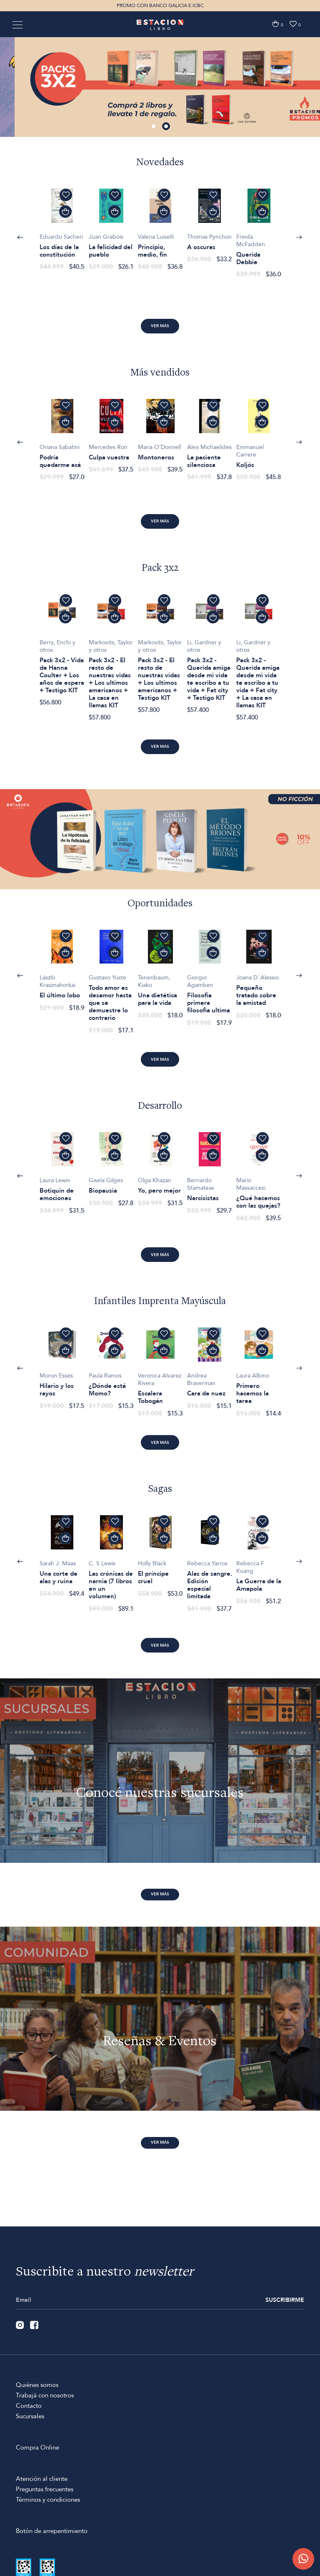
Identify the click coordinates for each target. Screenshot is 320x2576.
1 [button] (154, 127)
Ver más (160, 326)
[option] (160, 87)
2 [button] (167, 127)
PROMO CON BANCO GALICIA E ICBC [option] (160, 5)
